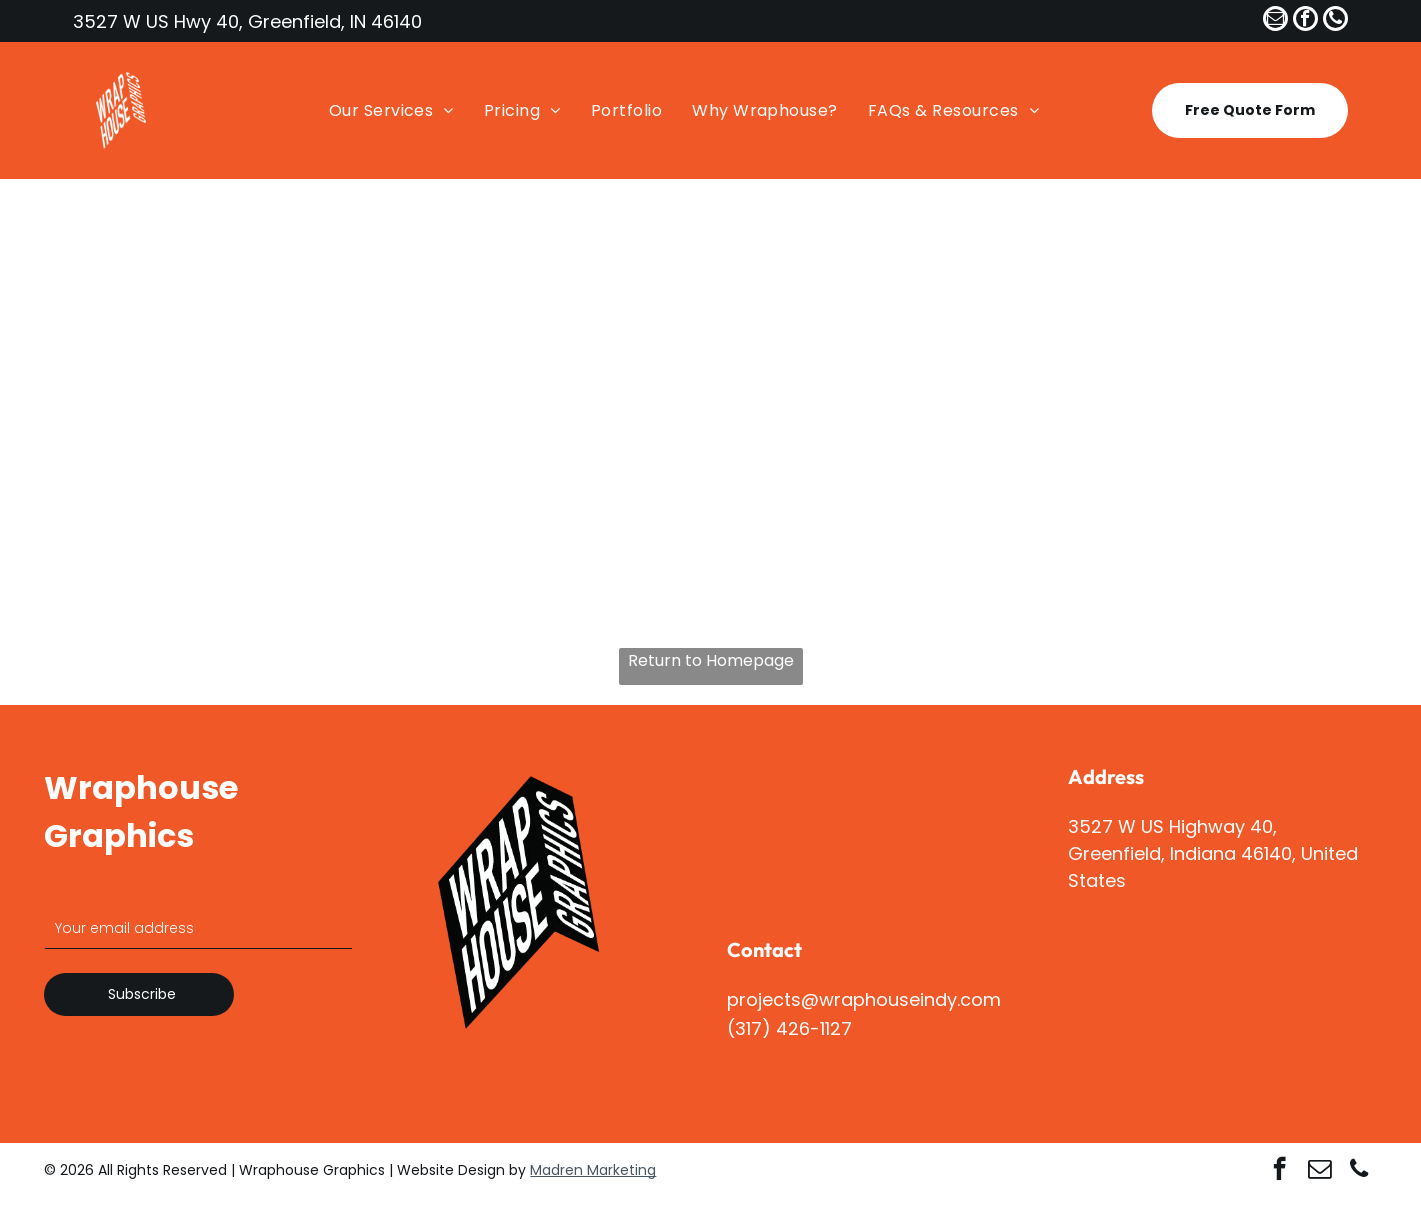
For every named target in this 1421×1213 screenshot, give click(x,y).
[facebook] (1305, 21)
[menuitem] (386, 110)
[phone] (1335, 21)
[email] (1275, 21)
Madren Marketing (593, 1170)
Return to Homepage (711, 660)
